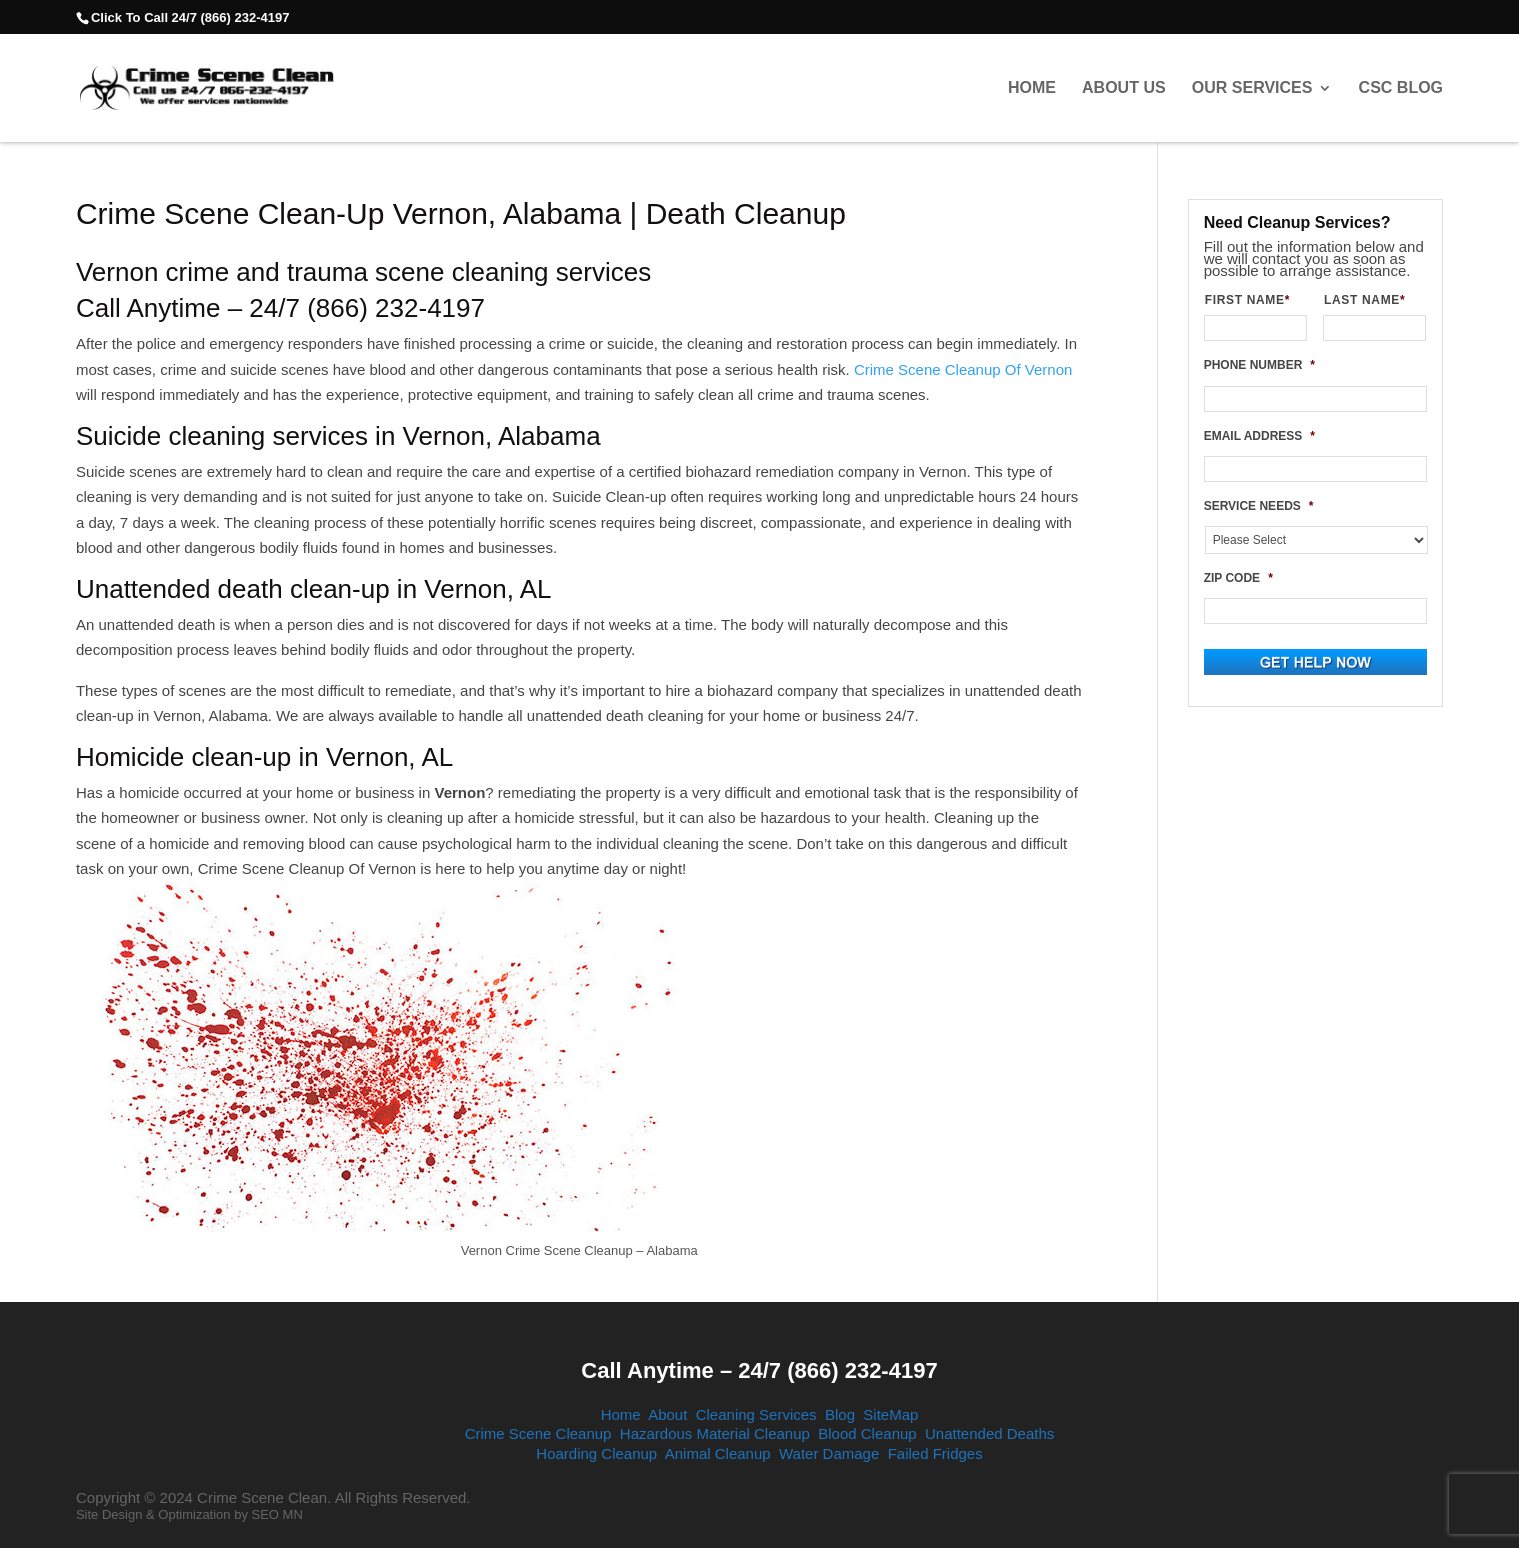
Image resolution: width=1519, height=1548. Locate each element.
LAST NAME (1372, 300)
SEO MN (277, 1514)
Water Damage (829, 1453)
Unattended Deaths (989, 1433)
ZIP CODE (1238, 578)
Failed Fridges (935, 1453)
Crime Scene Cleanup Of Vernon (963, 369)
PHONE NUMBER (1259, 365)
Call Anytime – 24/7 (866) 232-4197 (759, 1370)
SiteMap (890, 1414)
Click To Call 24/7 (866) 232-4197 (190, 17)
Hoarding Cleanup (596, 1453)
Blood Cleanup (867, 1433)
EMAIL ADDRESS (1259, 436)
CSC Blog (1401, 88)
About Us (1124, 88)
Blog (840, 1414)
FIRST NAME (1255, 300)
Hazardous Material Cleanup (715, 1433)
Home (1032, 88)
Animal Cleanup (718, 1453)
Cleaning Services (756, 1414)
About (667, 1414)
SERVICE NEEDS (1259, 506)
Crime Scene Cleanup (538, 1433)
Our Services (1252, 88)
